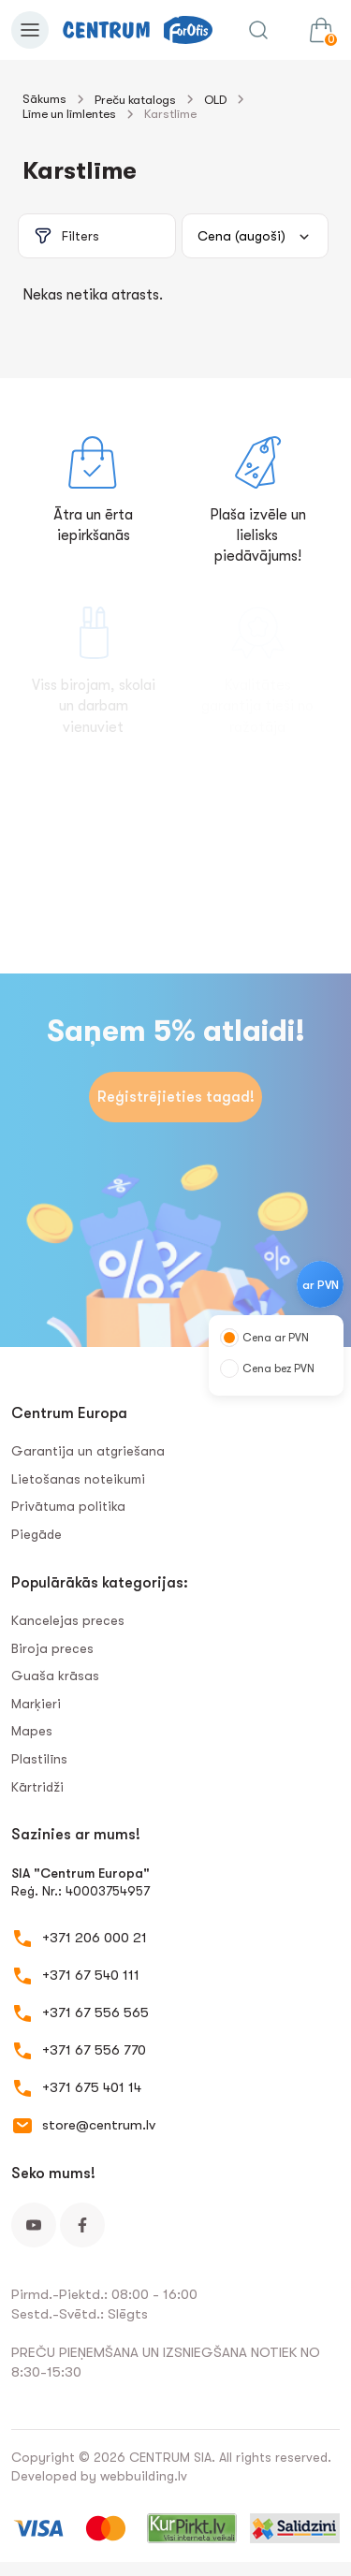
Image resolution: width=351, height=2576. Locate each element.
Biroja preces (52, 1648)
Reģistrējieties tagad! (176, 1097)
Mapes (31, 1730)
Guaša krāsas (55, 1675)
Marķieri (36, 1703)
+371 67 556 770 (94, 2050)
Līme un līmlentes (69, 114)
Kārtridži (37, 1786)
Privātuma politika (68, 1506)
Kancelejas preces (67, 1620)
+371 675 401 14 (91, 2087)
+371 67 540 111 (90, 1975)
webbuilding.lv (143, 2475)
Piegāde (36, 1534)
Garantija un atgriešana (88, 1450)
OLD (215, 100)
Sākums (44, 99)
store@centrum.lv (98, 2124)
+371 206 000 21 (94, 1937)
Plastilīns (39, 1758)
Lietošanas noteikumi (78, 1478)
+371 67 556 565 (95, 2012)
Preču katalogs (135, 100)
